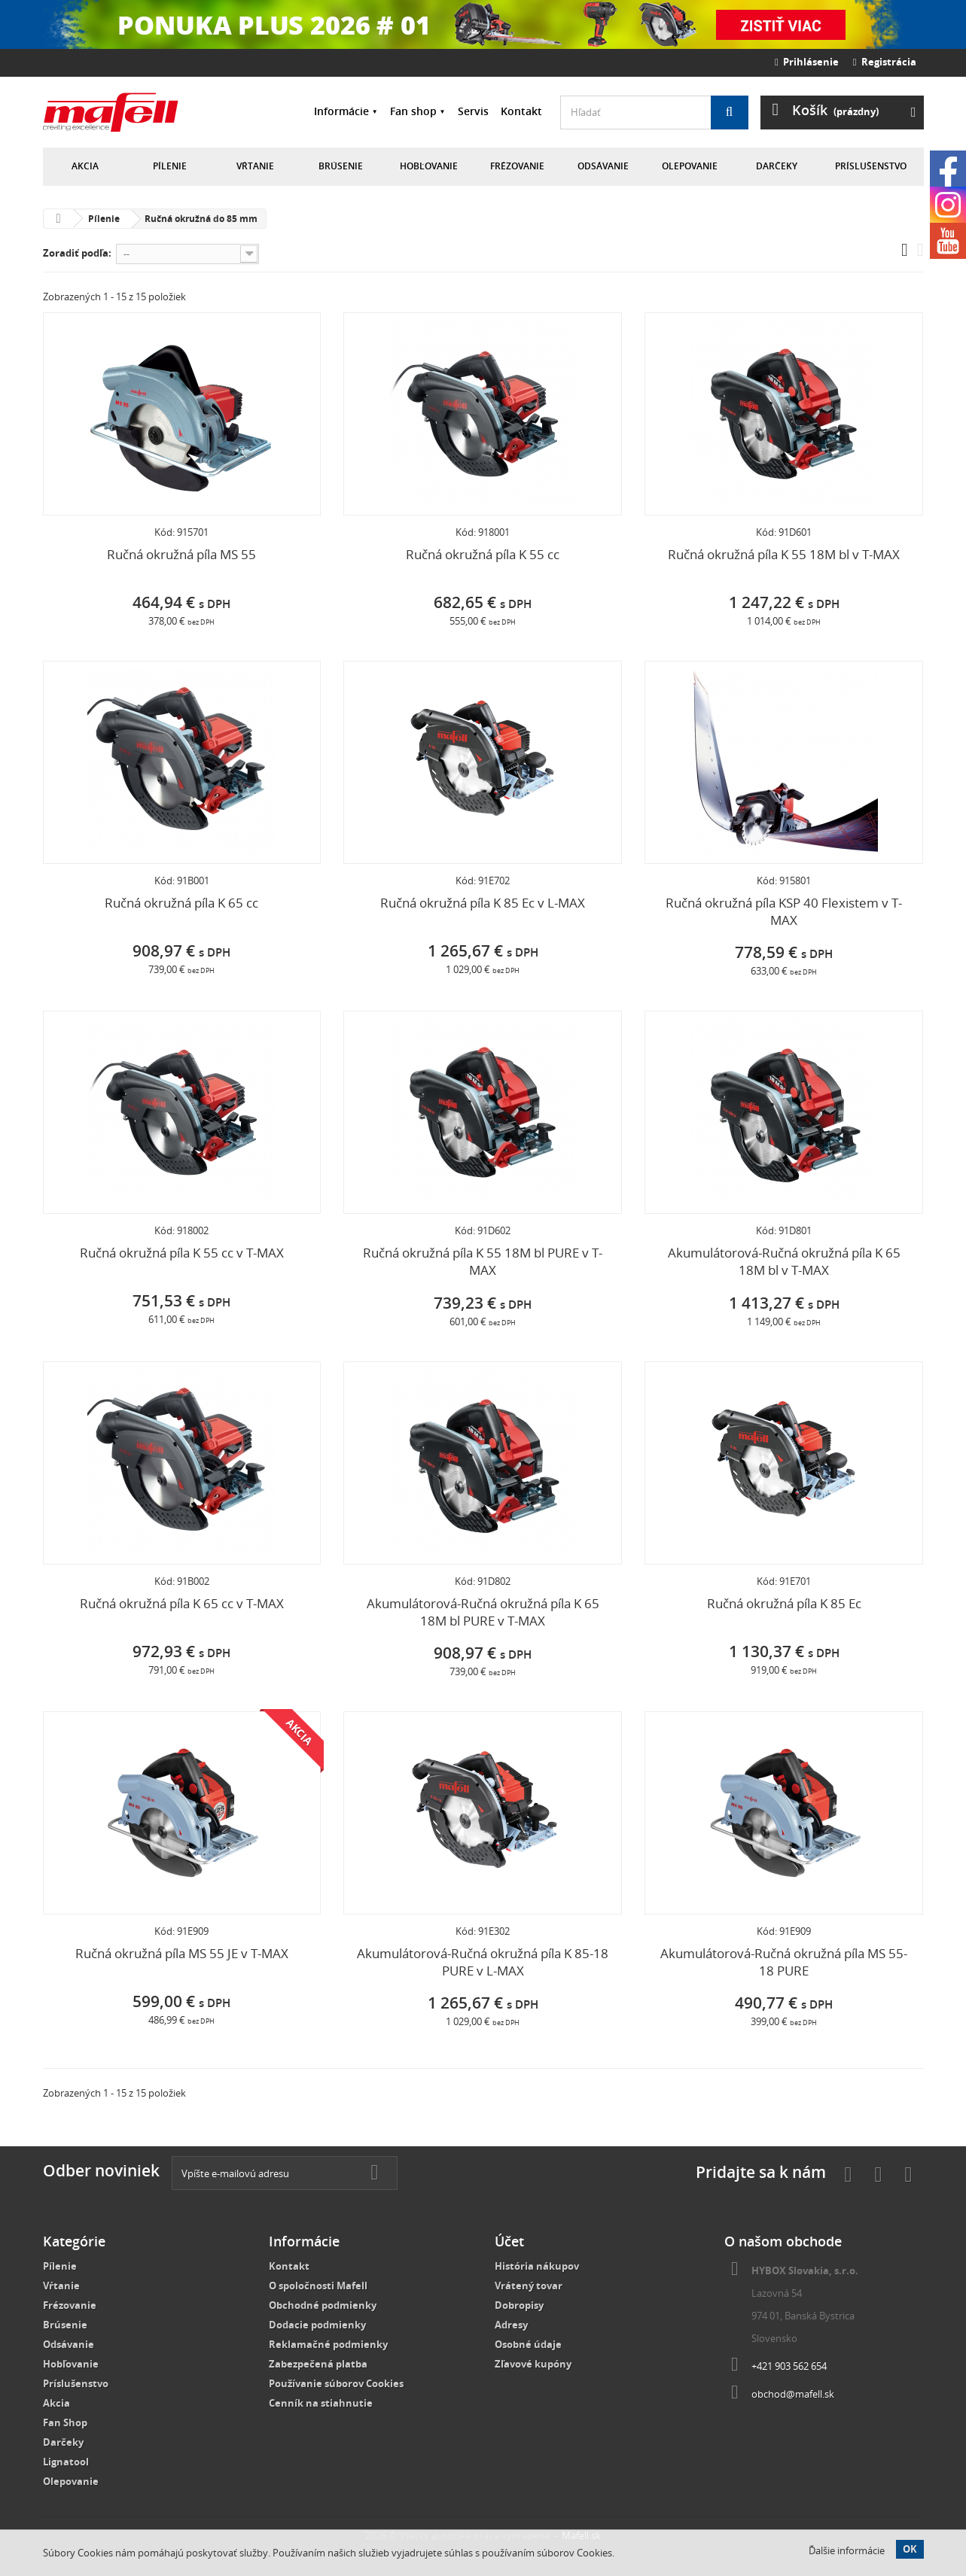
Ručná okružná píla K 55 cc (482, 554)
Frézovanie (517, 166)
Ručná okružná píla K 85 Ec (784, 1603)
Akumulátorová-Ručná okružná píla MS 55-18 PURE (783, 1962)
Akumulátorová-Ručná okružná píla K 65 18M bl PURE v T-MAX (483, 1612)
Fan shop (413, 111)
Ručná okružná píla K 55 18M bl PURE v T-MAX (482, 1261)
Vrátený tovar (528, 2285)
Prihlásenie (807, 61)
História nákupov (537, 2266)
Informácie (341, 111)
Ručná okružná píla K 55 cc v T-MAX (182, 1252)
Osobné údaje (528, 2344)
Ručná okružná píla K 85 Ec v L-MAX (482, 902)
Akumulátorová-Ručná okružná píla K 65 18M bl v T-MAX (784, 1261)
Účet (509, 2241)
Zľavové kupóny (533, 2364)
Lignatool (66, 2461)
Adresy (511, 2324)
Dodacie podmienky (317, 2324)
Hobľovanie (429, 166)
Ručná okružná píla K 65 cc (181, 902)
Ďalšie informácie (847, 2550)
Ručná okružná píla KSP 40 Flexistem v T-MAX (784, 911)
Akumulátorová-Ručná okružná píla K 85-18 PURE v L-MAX (482, 1962)
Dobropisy (519, 2305)
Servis (473, 111)
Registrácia (884, 61)
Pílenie (170, 166)
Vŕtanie (255, 166)
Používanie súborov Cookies (336, 2383)
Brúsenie (340, 166)
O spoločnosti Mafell (318, 2285)
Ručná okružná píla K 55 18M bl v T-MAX (784, 554)
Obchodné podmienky (322, 2305)
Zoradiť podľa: (77, 253)
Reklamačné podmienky (328, 2344)
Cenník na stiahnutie (321, 2403)
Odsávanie (603, 166)
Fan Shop (65, 2422)
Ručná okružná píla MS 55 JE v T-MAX (181, 1953)
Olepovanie (690, 166)
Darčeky (776, 166)
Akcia (85, 166)
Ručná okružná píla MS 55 (181, 554)
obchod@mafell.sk (792, 2394)
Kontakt (521, 111)
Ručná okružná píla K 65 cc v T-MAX (182, 1603)
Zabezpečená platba (318, 2364)
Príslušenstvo (871, 166)
